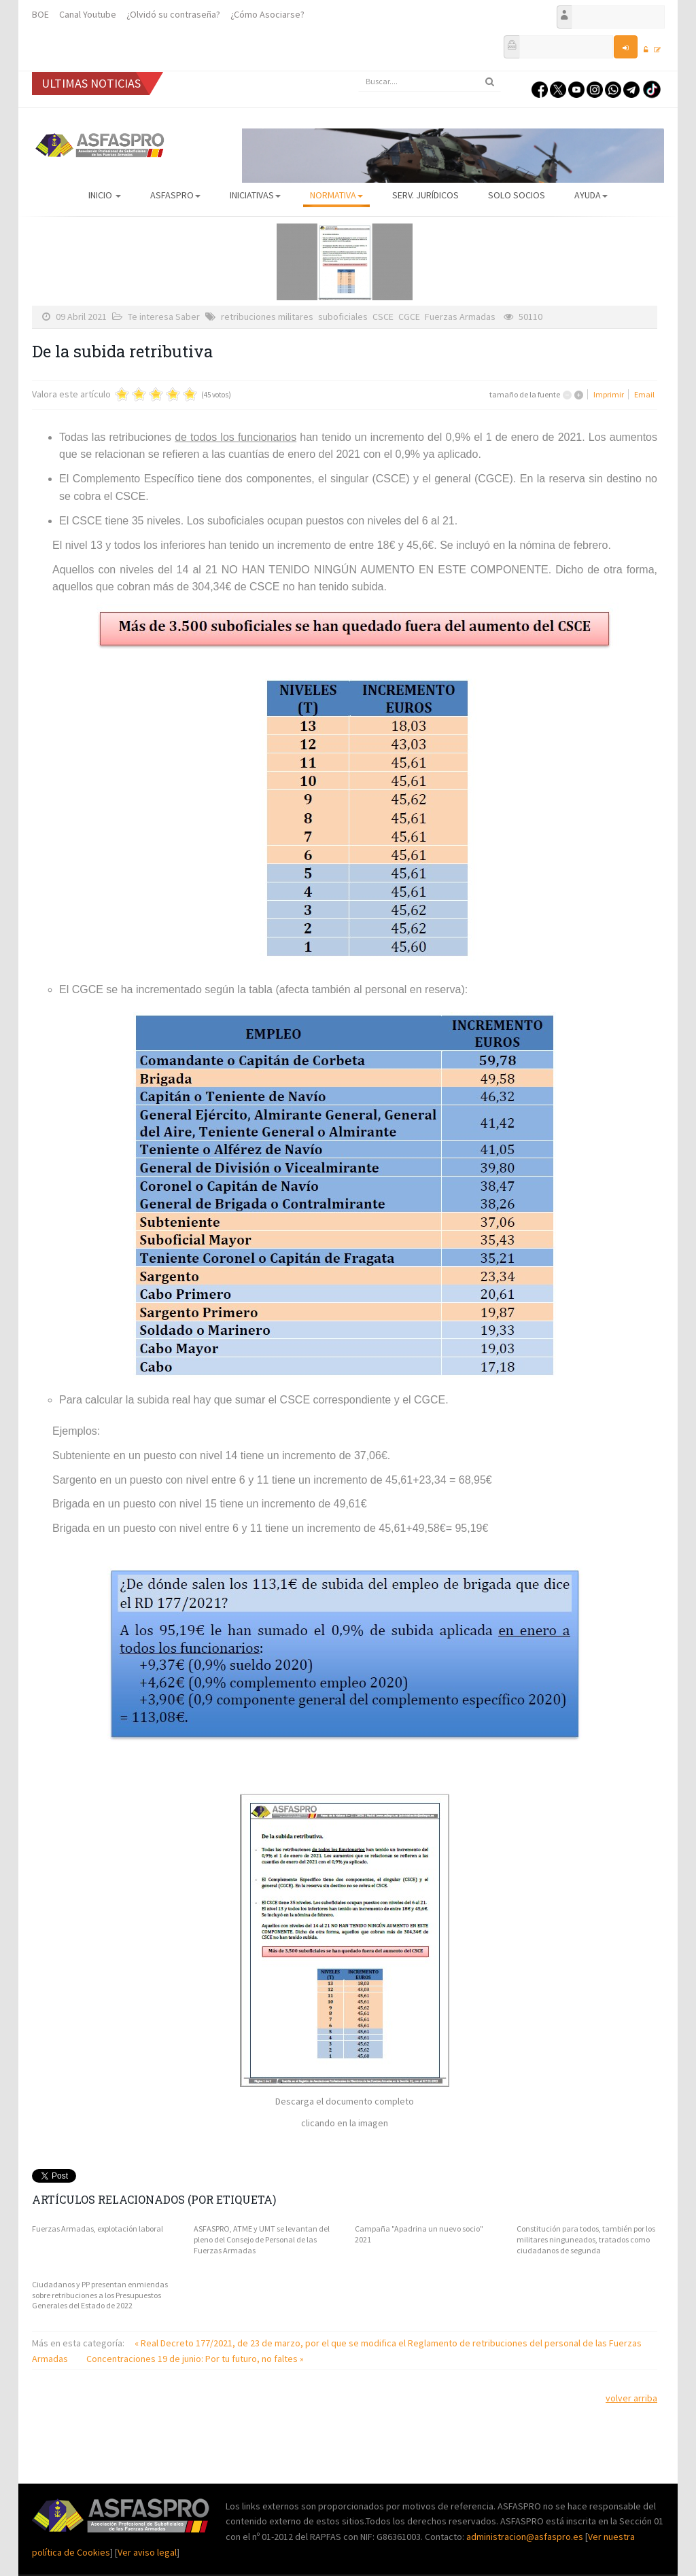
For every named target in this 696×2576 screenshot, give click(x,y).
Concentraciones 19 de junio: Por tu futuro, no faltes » (195, 2359)
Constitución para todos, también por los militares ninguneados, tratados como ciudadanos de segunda (586, 2239)
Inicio (104, 195)
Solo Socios (516, 195)
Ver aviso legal (147, 2552)
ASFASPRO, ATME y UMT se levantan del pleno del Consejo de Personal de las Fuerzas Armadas (262, 2239)
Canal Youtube (87, 14)
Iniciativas (255, 195)
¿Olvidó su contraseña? (173, 14)
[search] (429, 81)
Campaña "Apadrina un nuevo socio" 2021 (419, 2233)
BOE (40, 14)
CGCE (409, 316)
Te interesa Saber (164, 316)
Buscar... (358, 71)
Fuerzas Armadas (460, 316)
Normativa (336, 195)
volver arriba (631, 2398)
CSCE (383, 316)
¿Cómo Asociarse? (267, 14)
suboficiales (343, 316)
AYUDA (591, 195)
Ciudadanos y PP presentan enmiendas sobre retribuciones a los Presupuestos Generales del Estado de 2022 (100, 2294)
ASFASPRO (175, 195)
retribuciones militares (267, 316)
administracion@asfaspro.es (525, 2536)
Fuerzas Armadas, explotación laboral (97, 2228)
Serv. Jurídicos (425, 195)
